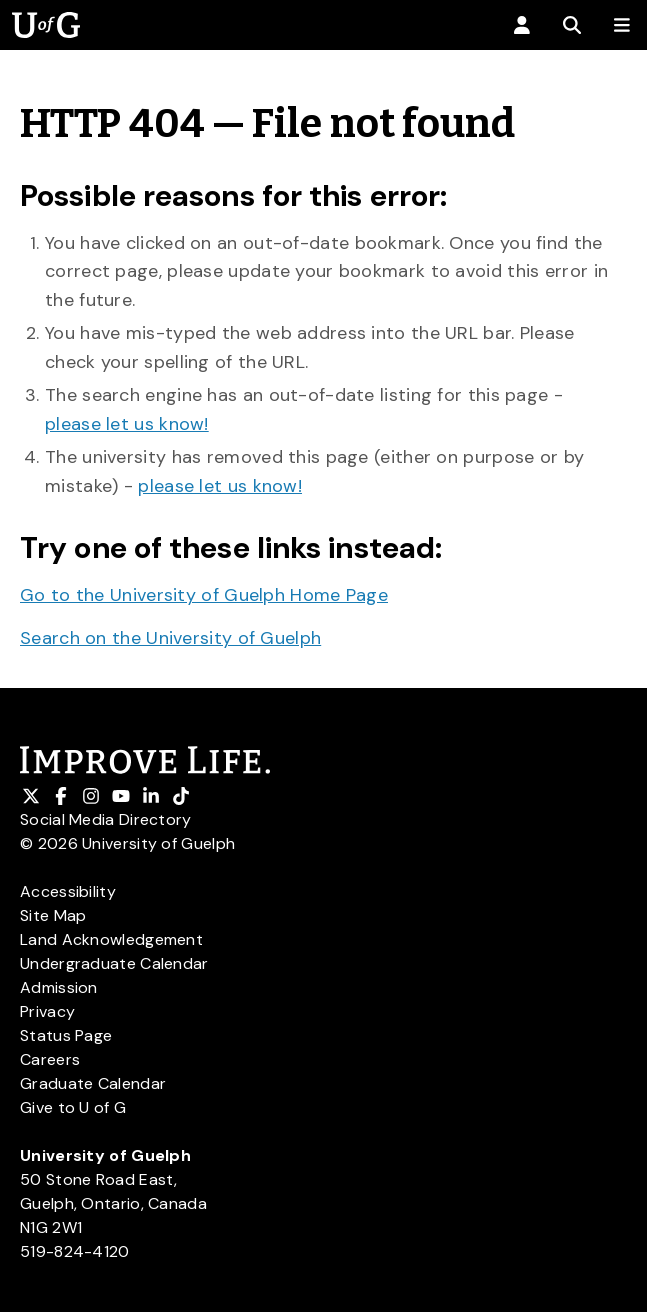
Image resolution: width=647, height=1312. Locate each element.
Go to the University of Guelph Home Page (204, 595)
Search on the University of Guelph (170, 638)
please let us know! (127, 424)
